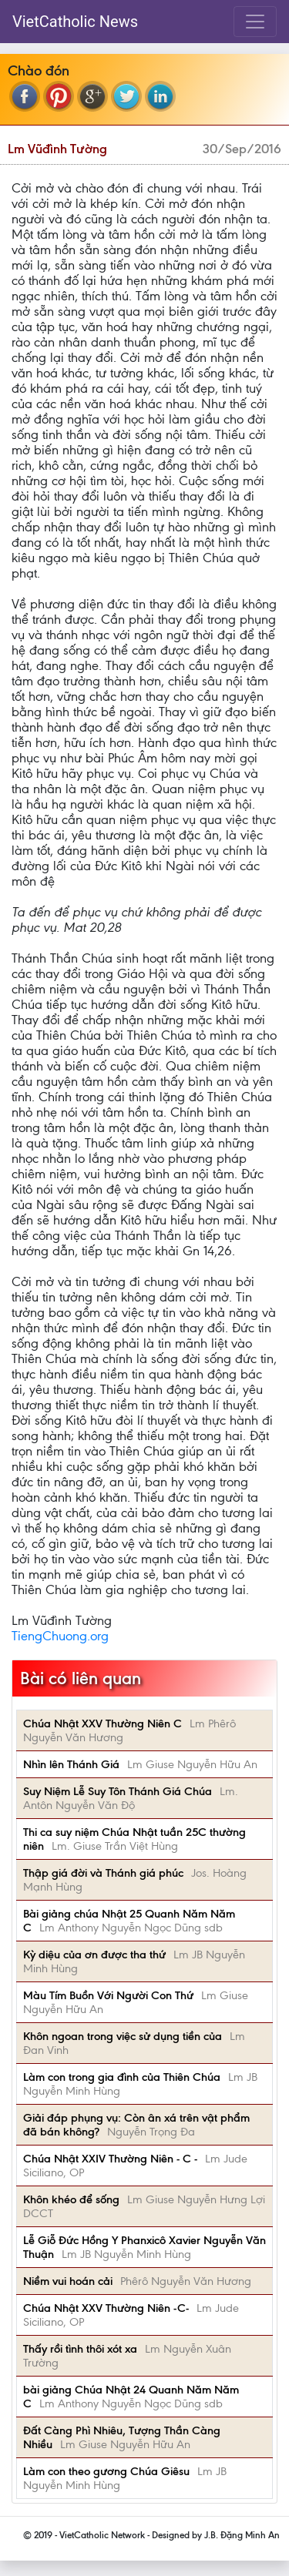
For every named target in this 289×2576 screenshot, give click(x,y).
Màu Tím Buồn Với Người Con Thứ (108, 1995)
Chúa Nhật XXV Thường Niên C (102, 1723)
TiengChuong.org (60, 1635)
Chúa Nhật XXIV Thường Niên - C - (110, 2159)
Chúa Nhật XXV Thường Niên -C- (106, 2308)
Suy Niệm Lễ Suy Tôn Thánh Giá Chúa (117, 1791)
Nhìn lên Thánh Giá (71, 1764)
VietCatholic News (75, 21)
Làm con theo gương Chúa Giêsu (106, 2471)
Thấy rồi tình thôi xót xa (80, 2349)
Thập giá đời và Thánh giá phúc (103, 1873)
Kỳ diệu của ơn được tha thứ (94, 1954)
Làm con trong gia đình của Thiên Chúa (121, 2077)
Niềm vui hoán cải (68, 2281)
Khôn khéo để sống (71, 2199)
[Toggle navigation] (255, 21)
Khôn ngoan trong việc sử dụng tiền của (122, 2036)
